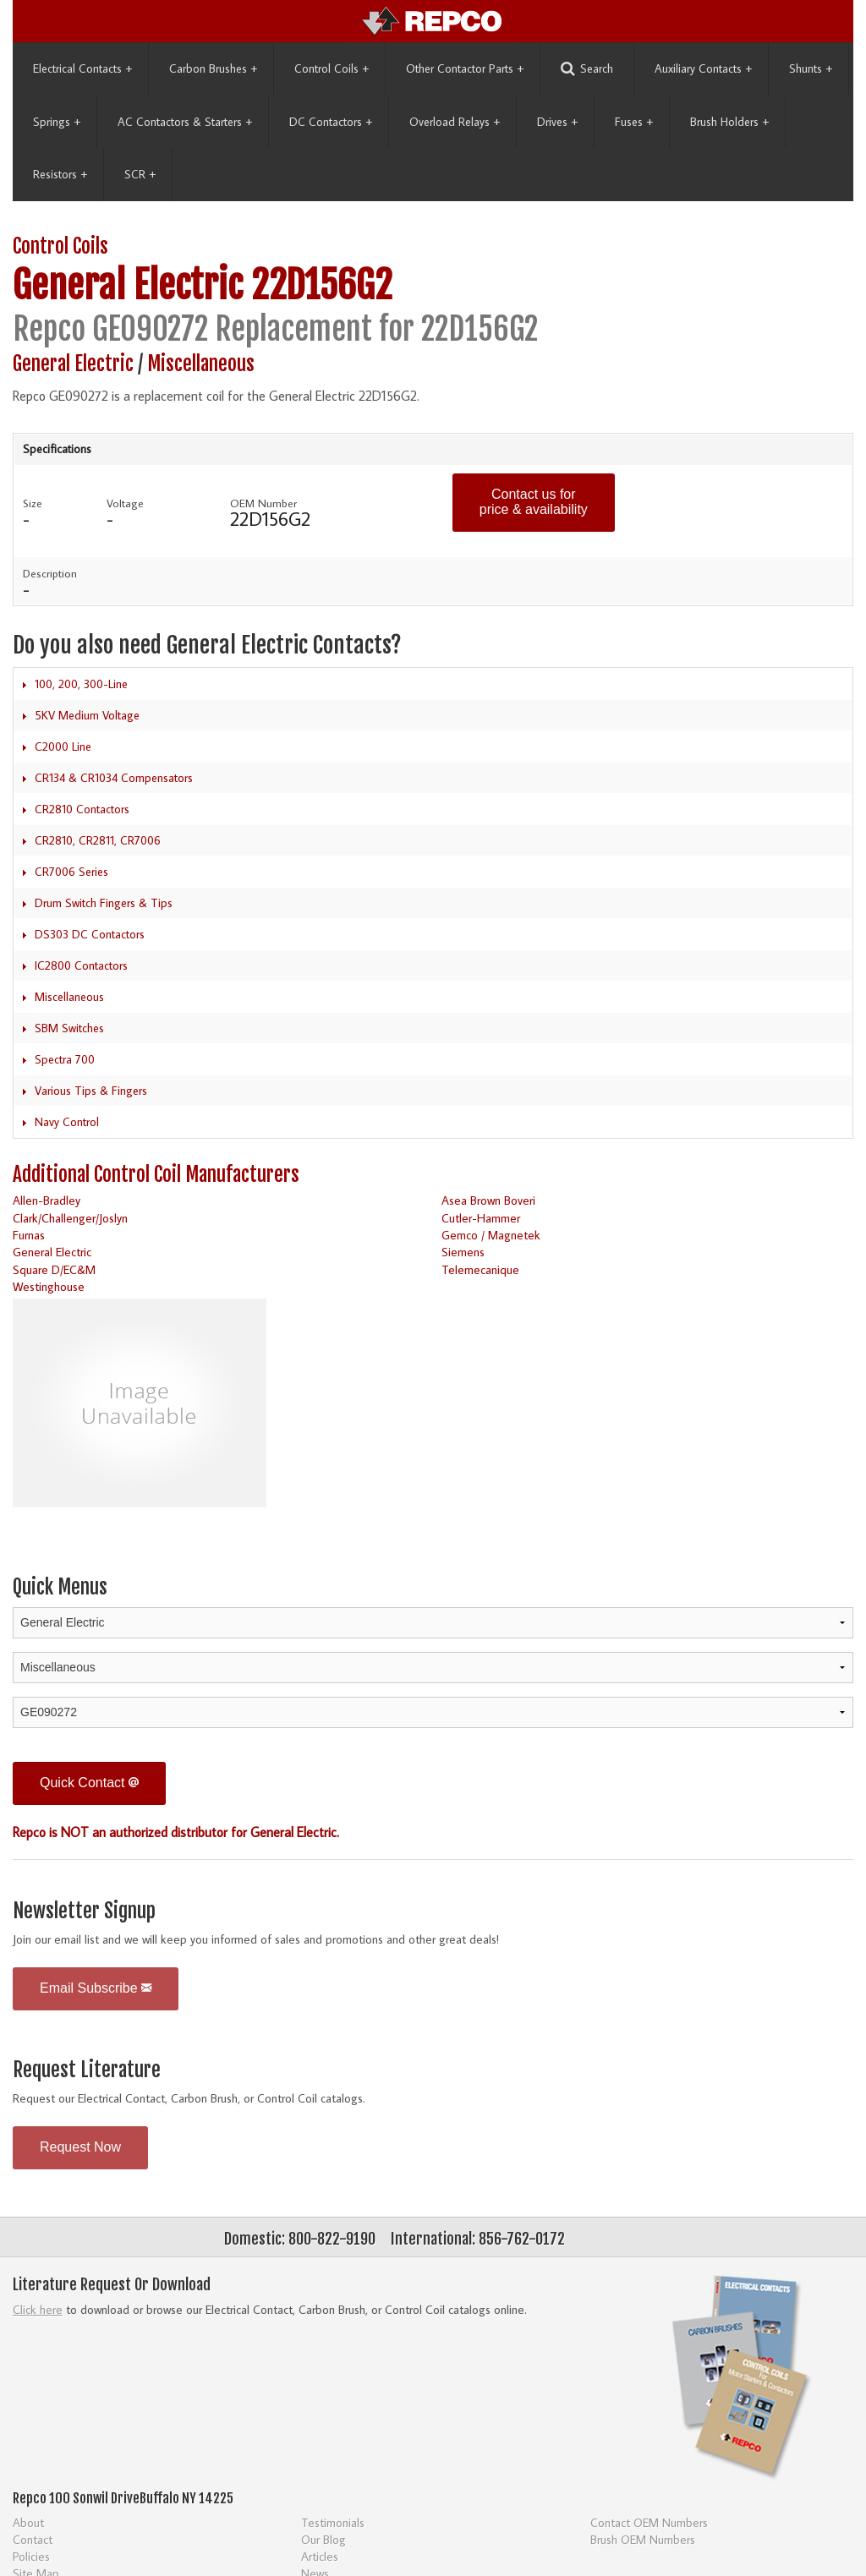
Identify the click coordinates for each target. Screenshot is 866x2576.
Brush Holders (729, 121)
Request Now (80, 2147)
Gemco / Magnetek (490, 1235)
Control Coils (331, 68)
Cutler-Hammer (480, 1218)
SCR (140, 174)
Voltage (125, 503)
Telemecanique (480, 1269)
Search (587, 69)
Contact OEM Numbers (649, 2522)
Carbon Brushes (213, 68)
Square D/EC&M (54, 1269)
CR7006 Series (71, 871)
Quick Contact (89, 1782)
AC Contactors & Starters (185, 121)
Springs (56, 121)
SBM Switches (69, 1028)
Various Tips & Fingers (91, 1090)
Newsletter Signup (84, 1911)
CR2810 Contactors (82, 809)
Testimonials (332, 2522)
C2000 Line (63, 746)
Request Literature (87, 2070)
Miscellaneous (201, 364)
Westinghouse (49, 1286)
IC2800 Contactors (81, 965)
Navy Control (67, 1121)
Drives (557, 121)
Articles (319, 2556)
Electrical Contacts (82, 68)
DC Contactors (330, 121)
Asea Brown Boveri (488, 1200)
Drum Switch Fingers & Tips (104, 903)
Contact (32, 2539)
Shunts (810, 68)
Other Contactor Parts (464, 68)
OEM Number (263, 503)
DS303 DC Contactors (90, 934)
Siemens (463, 1252)
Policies (31, 2556)
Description (50, 573)
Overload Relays (454, 121)
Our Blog (323, 2539)
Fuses (634, 121)
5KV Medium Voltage (87, 715)
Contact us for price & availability (534, 502)
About (28, 2522)
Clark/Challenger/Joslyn (70, 1218)
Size (32, 503)
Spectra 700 (65, 1059)
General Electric (128, 285)
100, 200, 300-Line (81, 684)
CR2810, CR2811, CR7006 (98, 840)
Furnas (29, 1235)
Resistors (60, 174)
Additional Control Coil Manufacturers (156, 1174)
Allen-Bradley (46, 1200)
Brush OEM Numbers (642, 2539)
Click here (38, 2309)
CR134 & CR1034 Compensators (114, 777)
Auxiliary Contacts (703, 68)
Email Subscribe (95, 1988)
